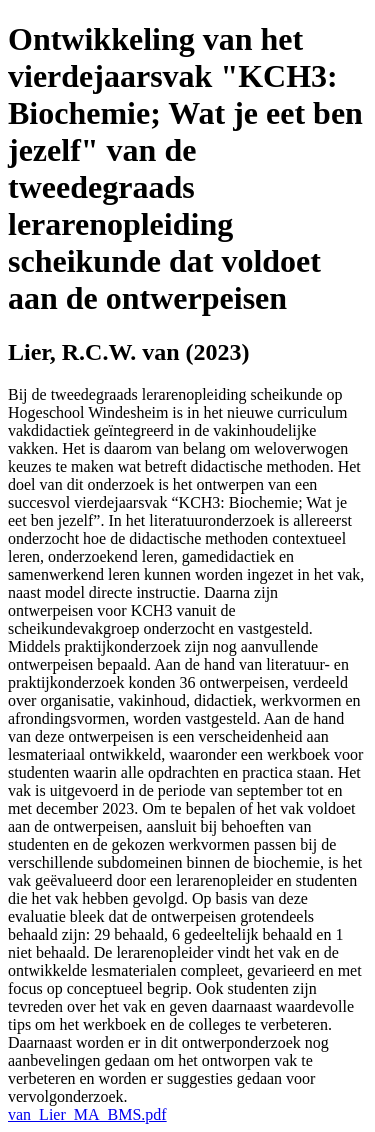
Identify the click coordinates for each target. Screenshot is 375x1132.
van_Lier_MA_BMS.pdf (87, 1114)
